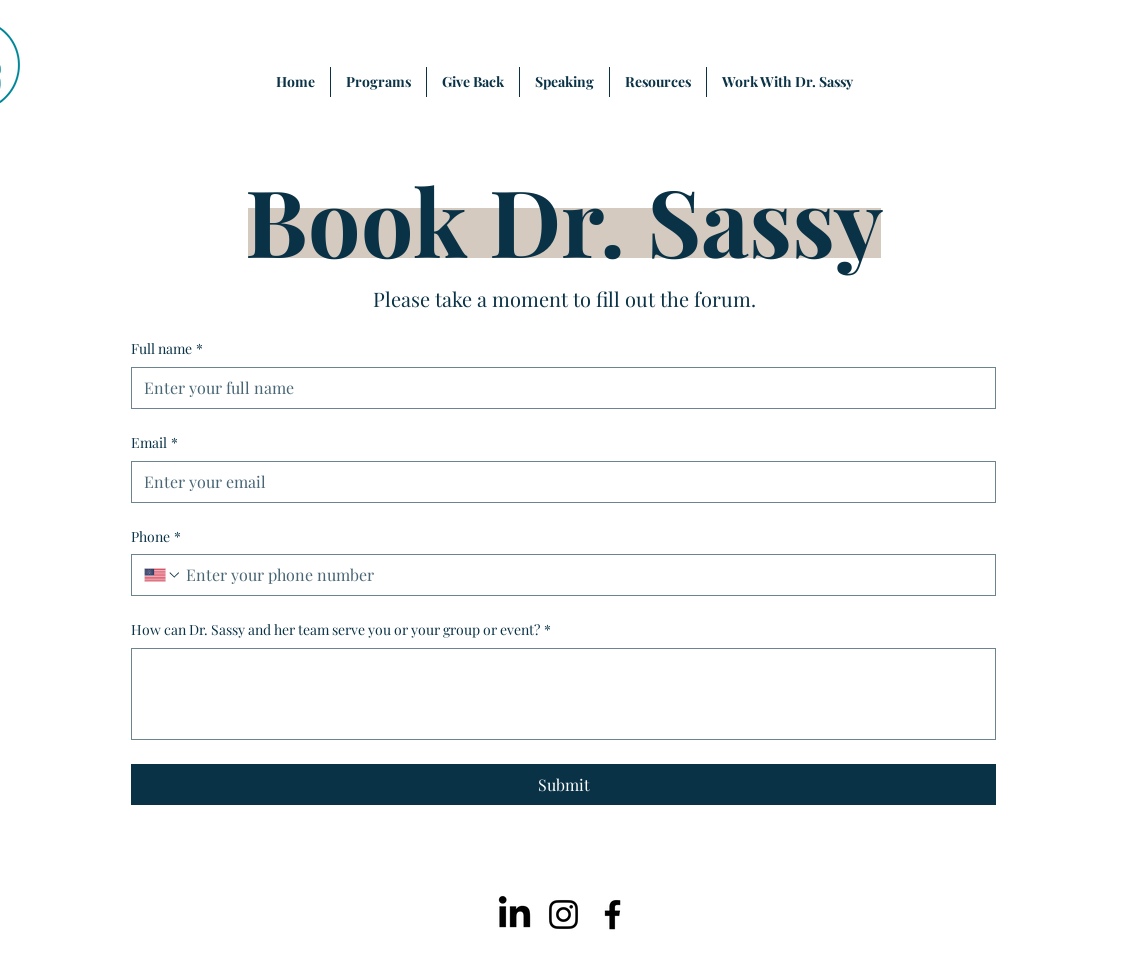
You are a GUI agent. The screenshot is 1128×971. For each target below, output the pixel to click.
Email (154, 443)
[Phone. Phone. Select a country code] (163, 575)
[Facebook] (612, 914)
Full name (167, 349)
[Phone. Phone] (582, 575)
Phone (156, 537)
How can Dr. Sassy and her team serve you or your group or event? (341, 630)
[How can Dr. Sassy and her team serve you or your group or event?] (563, 694)
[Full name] (557, 388)
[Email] (557, 482)
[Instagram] (563, 914)
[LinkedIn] (514, 914)
